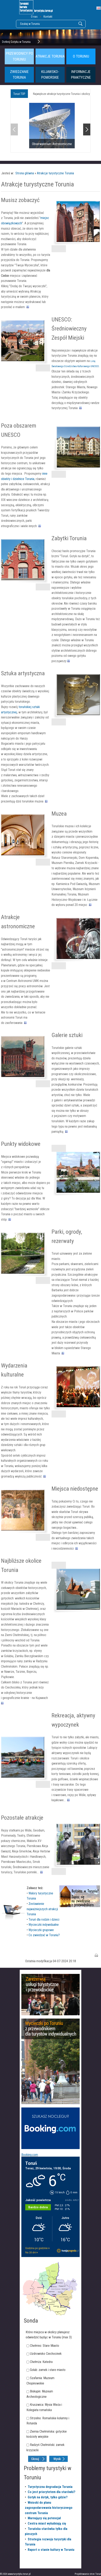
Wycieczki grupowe (41, 1930)
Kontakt (48, 16)
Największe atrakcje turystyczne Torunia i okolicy (61, 93)
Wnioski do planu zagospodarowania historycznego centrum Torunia (48, 2508)
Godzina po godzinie (36, 2248)
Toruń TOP (19, 93)
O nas (34, 16)
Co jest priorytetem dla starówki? (51, 2492)
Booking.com (29, 2155)
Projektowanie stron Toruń (88, 2574)
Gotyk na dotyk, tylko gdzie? (48, 2497)
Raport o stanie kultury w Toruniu (51, 2550)
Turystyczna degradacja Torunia (50, 2487)
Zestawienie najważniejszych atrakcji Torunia (42, 1909)
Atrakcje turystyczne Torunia (55, 173)
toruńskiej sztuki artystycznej (25, 754)
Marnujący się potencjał (44, 2518)
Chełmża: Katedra (41, 2362)
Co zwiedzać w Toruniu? (44, 1935)
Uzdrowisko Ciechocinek (46, 2354)
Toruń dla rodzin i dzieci (44, 1919)
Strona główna (24, 173)
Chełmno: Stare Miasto (44, 2346)
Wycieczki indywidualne (44, 1925)
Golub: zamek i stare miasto (47, 2370)
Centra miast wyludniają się (47, 2523)
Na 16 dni (30, 2252)
